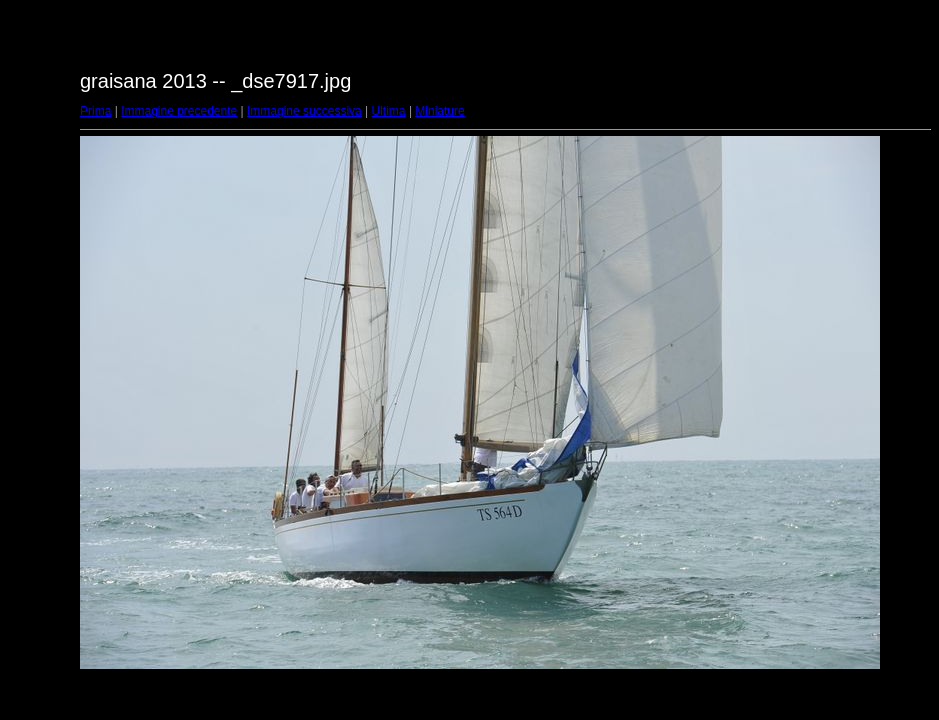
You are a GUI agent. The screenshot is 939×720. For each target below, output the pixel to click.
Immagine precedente (179, 111)
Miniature (439, 111)
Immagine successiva (304, 111)
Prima (95, 111)
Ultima (389, 111)
